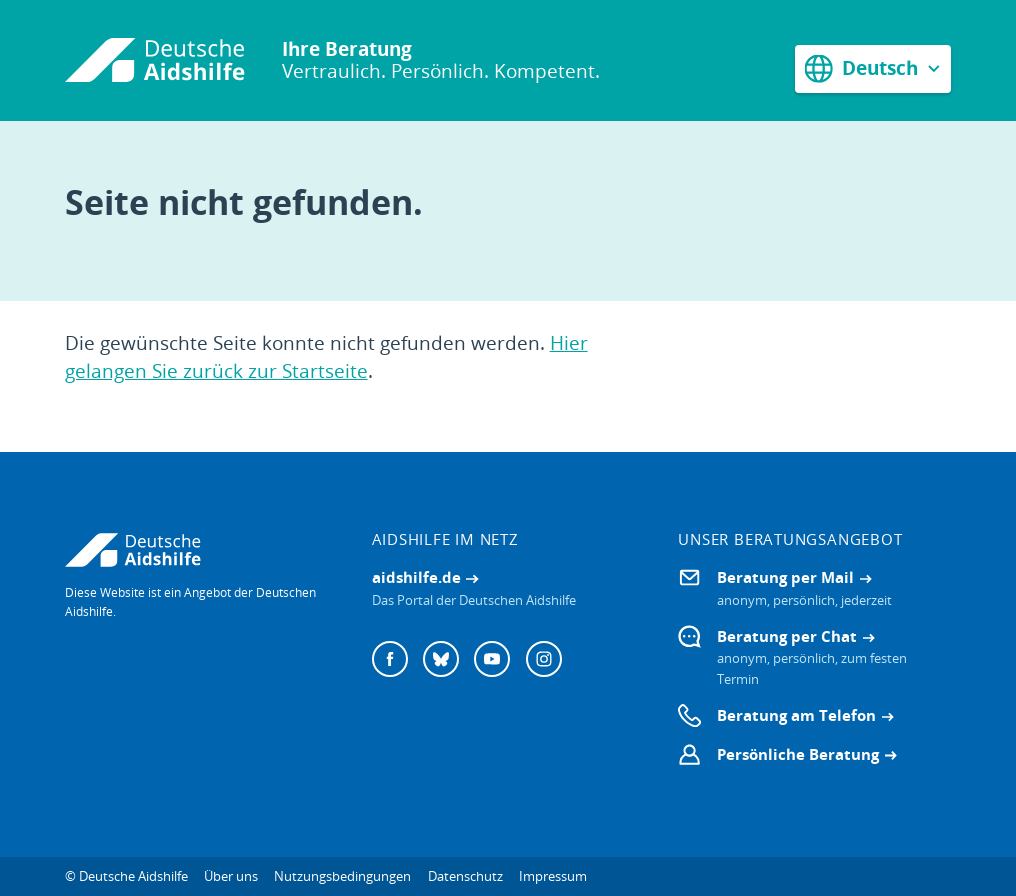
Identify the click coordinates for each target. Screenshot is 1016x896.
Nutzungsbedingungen (342, 876)
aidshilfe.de (416, 577)
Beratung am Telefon (796, 715)
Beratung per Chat (787, 636)
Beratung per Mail (785, 577)
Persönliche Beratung (798, 754)
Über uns (231, 876)
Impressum (553, 876)
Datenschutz (465, 876)
